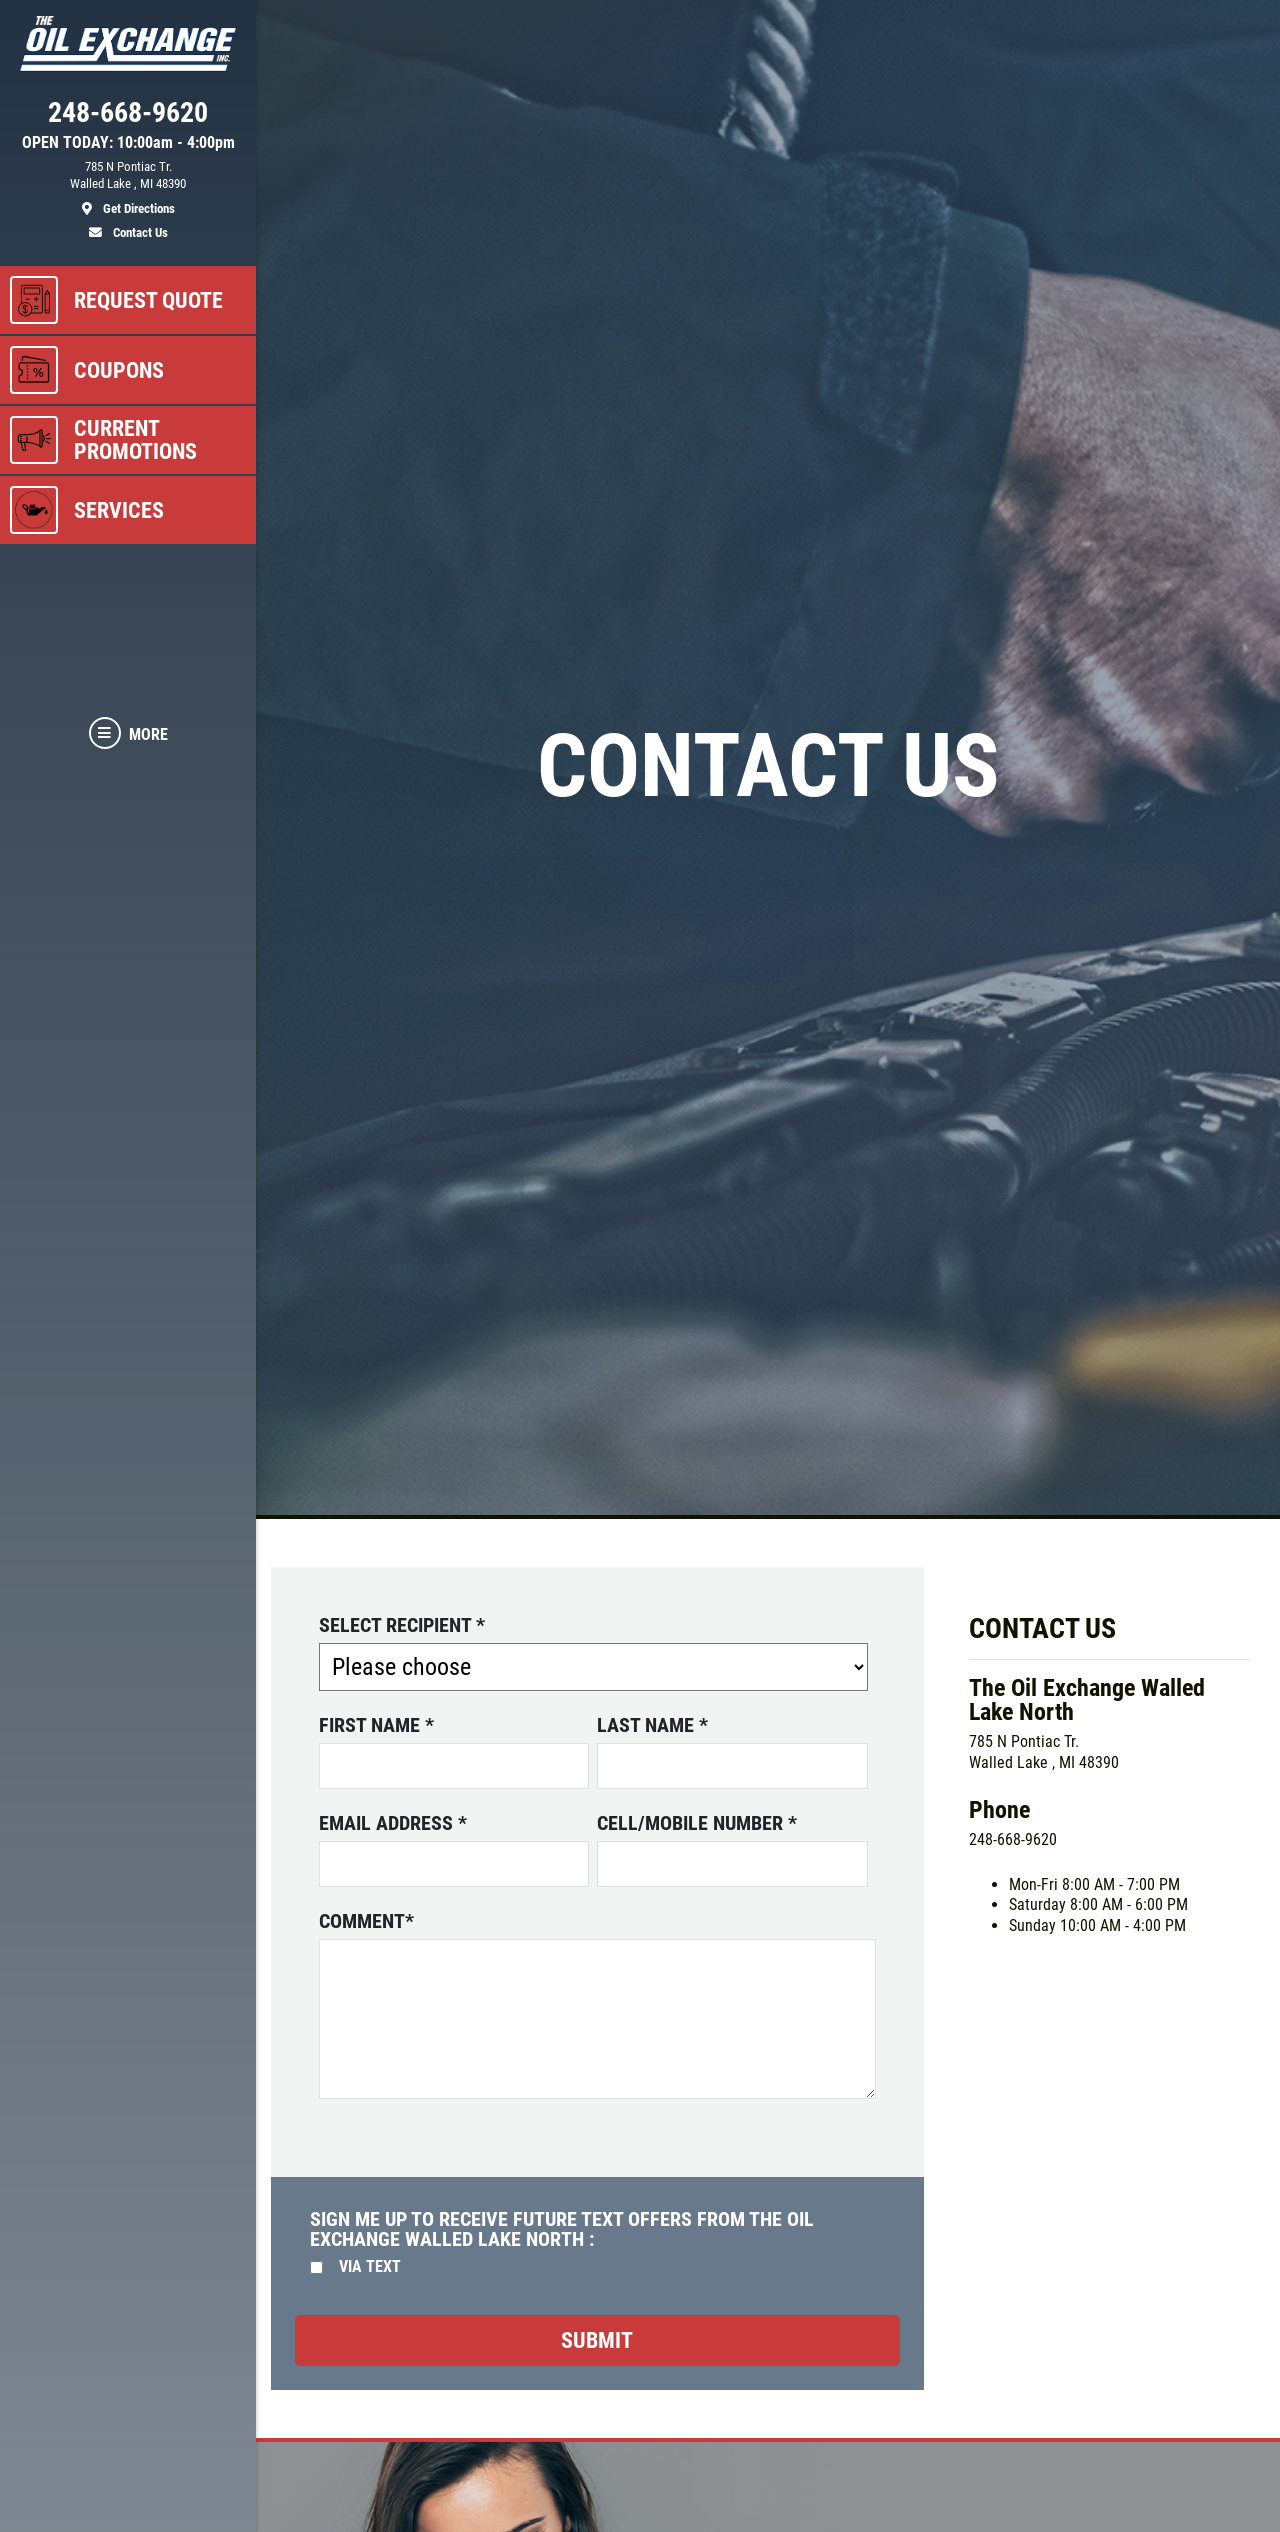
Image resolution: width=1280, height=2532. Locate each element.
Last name (652, 1725)
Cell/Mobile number (697, 1823)
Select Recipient (402, 1625)
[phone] (128, 117)
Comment (366, 1921)
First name (376, 1725)
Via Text (370, 2266)
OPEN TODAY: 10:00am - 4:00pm (128, 143)
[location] (128, 188)
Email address (393, 1823)
